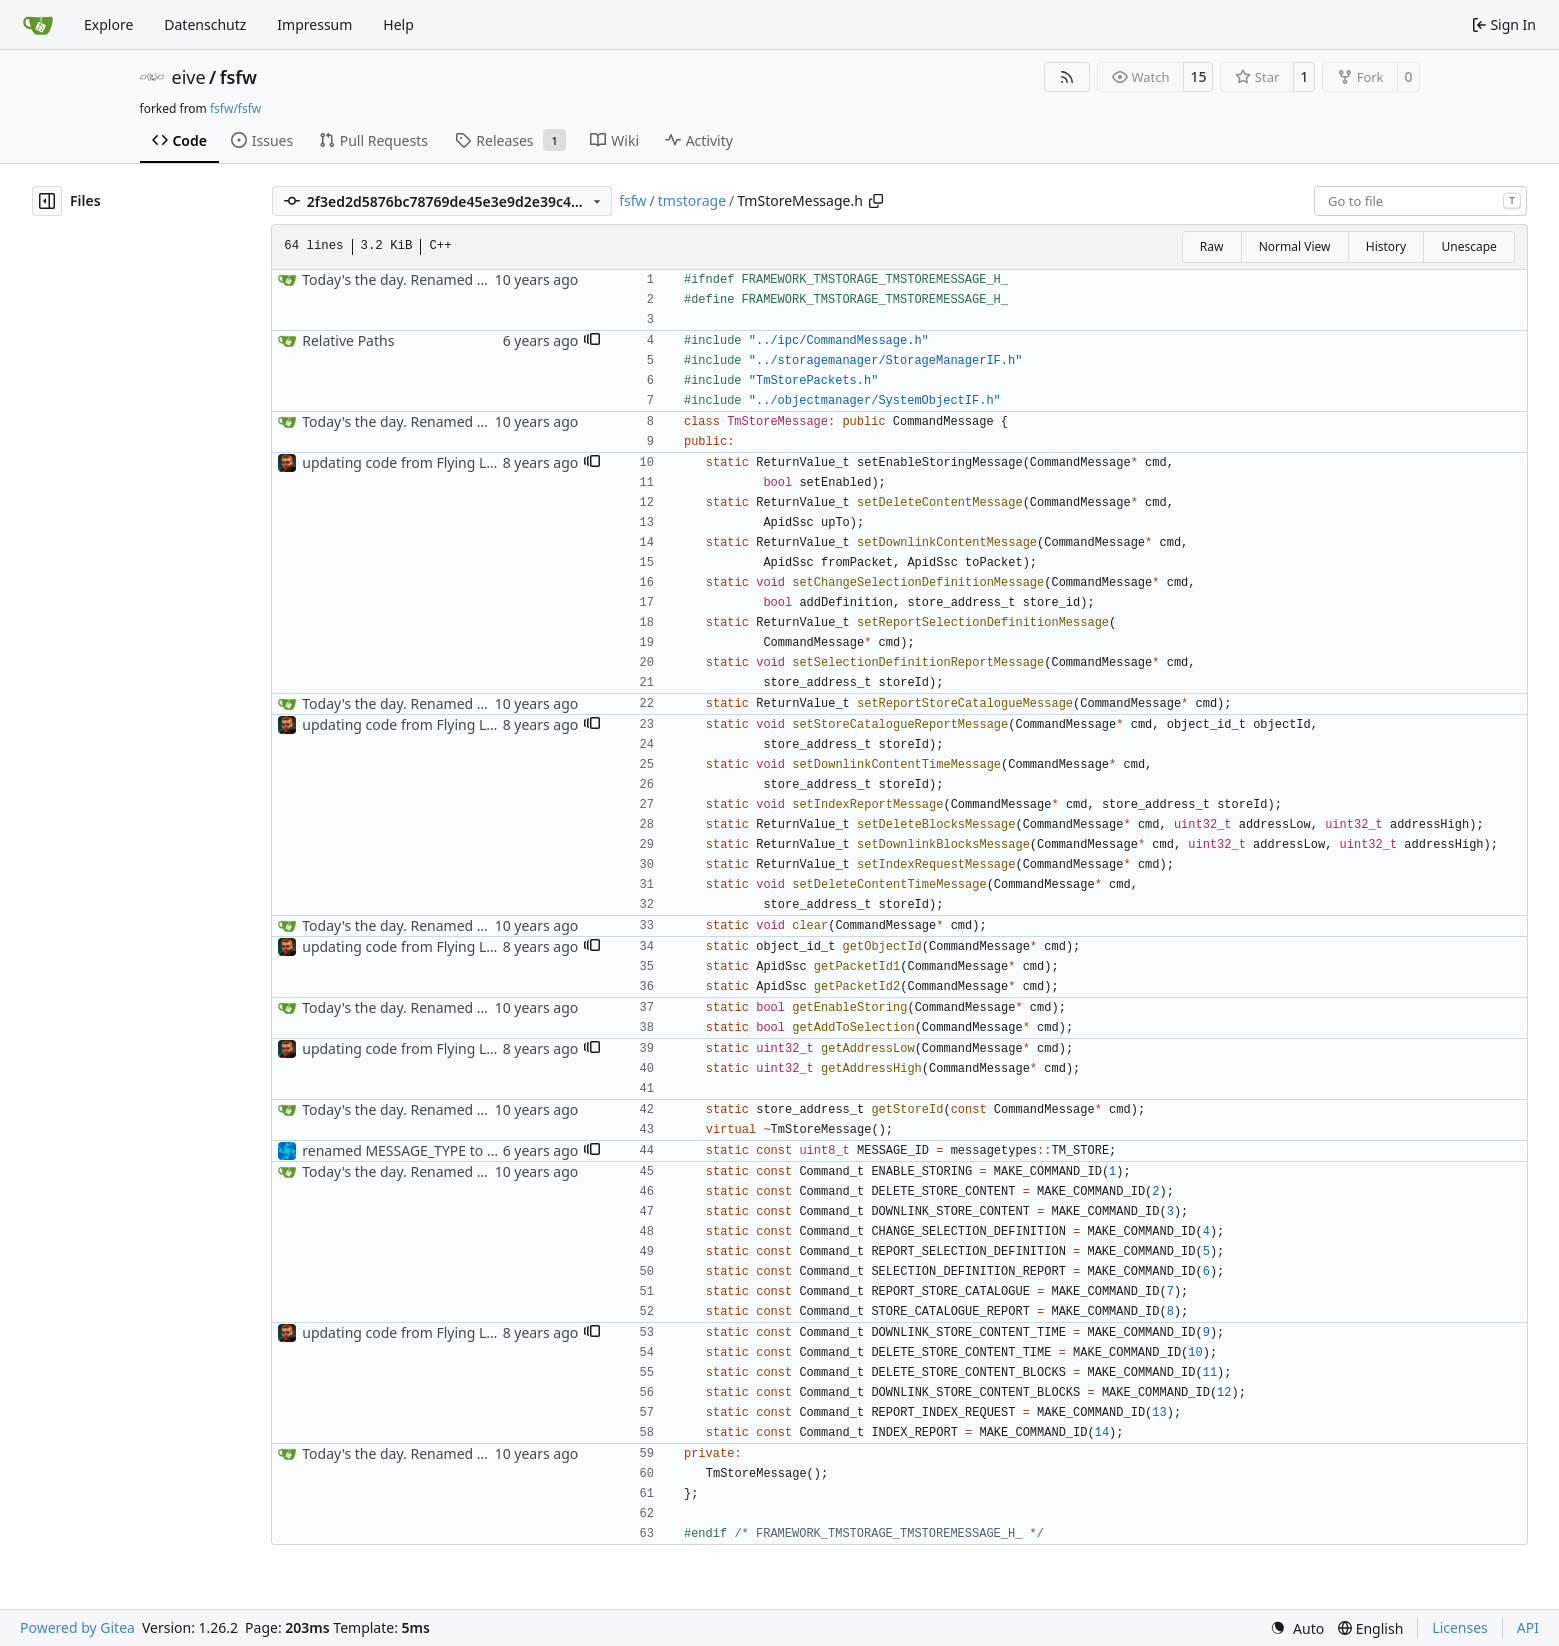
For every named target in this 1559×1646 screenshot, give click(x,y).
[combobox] (1420, 201)
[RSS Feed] (1067, 77)
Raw (1212, 246)
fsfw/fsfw (235, 108)
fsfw (238, 77)
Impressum (314, 24)
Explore (108, 24)
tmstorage (692, 200)
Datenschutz (205, 24)
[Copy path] (876, 201)
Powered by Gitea (77, 1627)
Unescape (1468, 246)
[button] (592, 341)
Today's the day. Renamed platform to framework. (466, 279)
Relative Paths (348, 340)
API (1528, 1627)
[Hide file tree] (47, 201)
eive (189, 77)
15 (1198, 76)
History (1386, 246)
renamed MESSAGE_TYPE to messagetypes (441, 1150)
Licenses (1460, 1627)
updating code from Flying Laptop (413, 462)
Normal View (1295, 246)
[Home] (38, 25)
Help (398, 24)
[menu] (1297, 1628)
